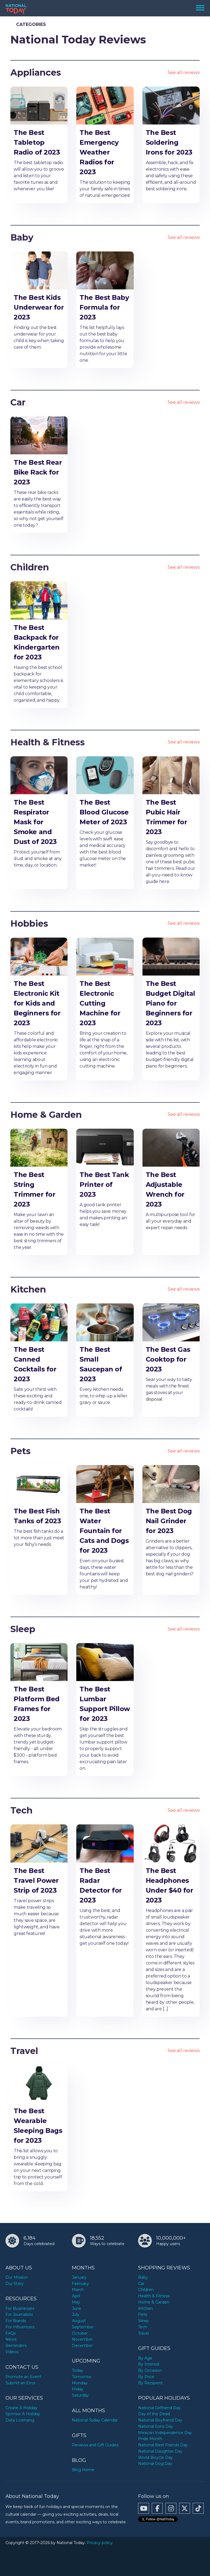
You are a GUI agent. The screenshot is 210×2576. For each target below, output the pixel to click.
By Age (145, 2358)
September (83, 2327)
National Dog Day (155, 2463)
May (76, 2302)
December (82, 2345)
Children (29, 567)
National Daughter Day (160, 2451)
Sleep (22, 1629)
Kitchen (28, 1289)
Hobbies (29, 923)
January (79, 2277)
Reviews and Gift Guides (95, 2444)
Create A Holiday (21, 2407)
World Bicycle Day (155, 2457)
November (82, 2339)
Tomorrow (81, 2376)
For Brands (15, 2320)
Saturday (80, 2395)
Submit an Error (20, 2383)
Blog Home (83, 2469)
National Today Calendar (95, 2420)
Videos (11, 2351)
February (80, 2283)
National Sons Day (155, 2426)
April (76, 2295)
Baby (21, 237)
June (76, 2308)
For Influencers (19, 2327)
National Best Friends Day (163, 2444)
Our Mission (16, 2277)
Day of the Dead (154, 2413)
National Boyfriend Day (160, 2420)
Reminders (16, 2345)
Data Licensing (19, 2420)
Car (17, 402)
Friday (77, 2389)
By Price (146, 2376)
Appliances (35, 72)
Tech (21, 1810)
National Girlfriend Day (159, 2407)
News (10, 2339)
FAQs (10, 2333)
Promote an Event (23, 2376)
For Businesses (19, 2308)
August (79, 2320)
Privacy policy (100, 2542)
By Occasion (150, 2370)
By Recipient (150, 2383)
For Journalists (19, 2314)
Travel (24, 2051)
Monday (80, 2383)
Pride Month (150, 2438)
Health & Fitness (47, 742)
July (75, 2314)
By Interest (149, 2364)
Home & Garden (46, 1114)
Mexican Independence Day (165, 2432)
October (80, 2333)
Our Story (14, 2283)
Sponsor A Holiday (22, 2413)
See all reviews (184, 72)
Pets (20, 1451)
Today (77, 2370)
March (78, 2289)
